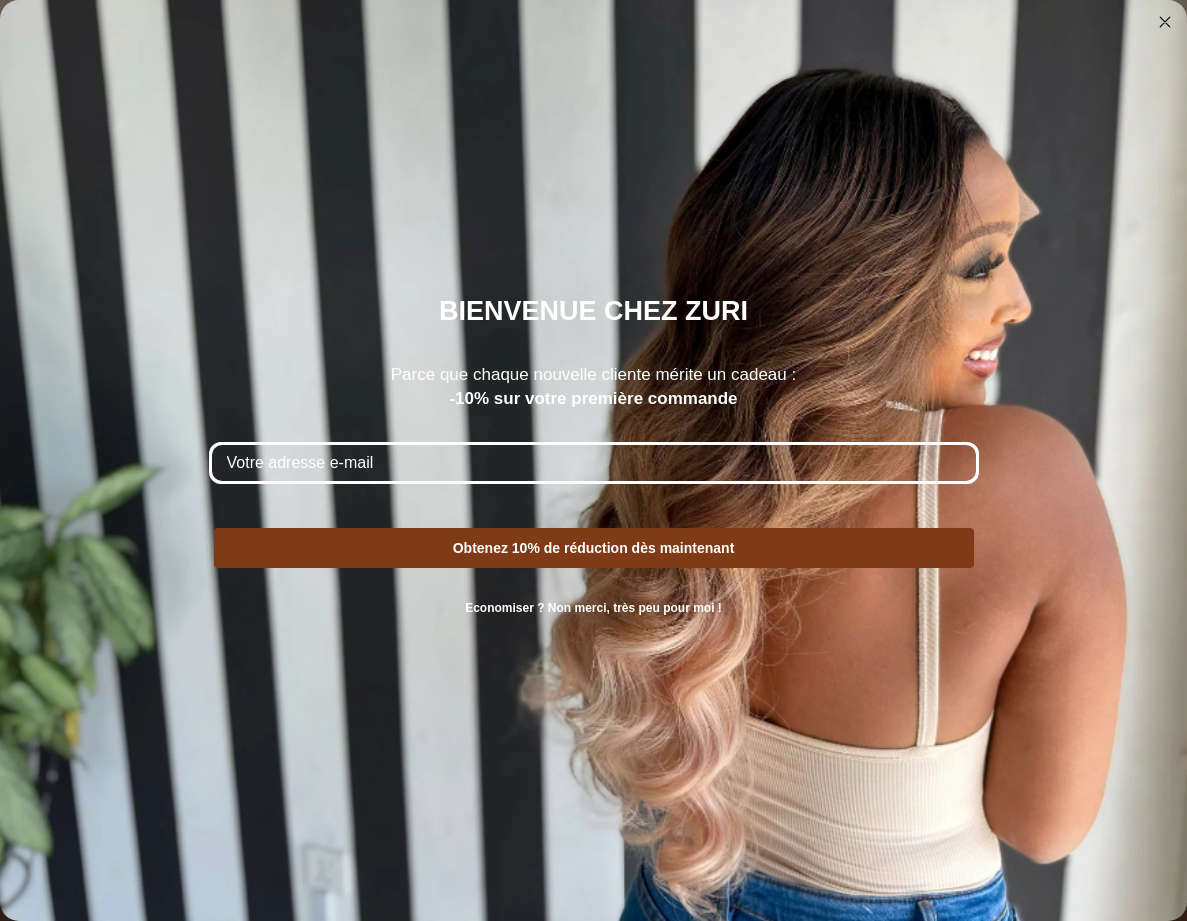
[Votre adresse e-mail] (594, 463)
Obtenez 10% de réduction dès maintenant (594, 548)
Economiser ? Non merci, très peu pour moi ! (593, 608)
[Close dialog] (1165, 22)
